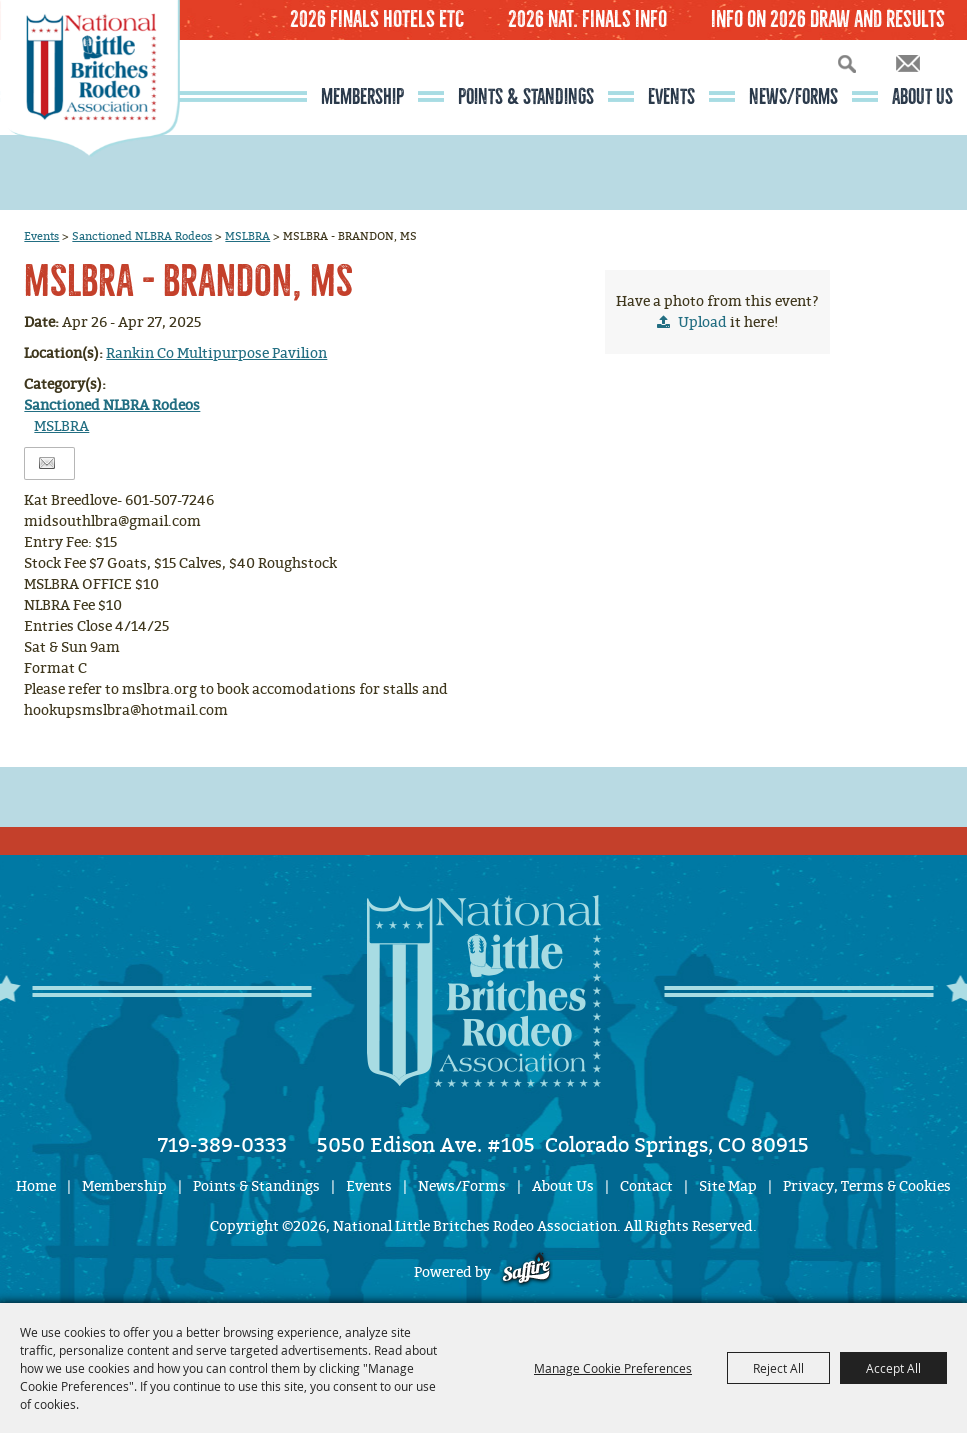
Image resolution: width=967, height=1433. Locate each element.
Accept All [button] (893, 1368)
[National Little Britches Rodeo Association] (90, 115)
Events (671, 97)
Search (847, 63)
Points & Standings (526, 97)
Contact (646, 1186)
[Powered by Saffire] (526, 1272)
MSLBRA (247, 236)
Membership (362, 97)
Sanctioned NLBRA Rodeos (142, 236)
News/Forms (793, 97)
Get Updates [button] (908, 63)
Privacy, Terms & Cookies (867, 1186)
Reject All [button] (778, 1368)
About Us (922, 97)
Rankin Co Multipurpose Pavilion (216, 353)
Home (36, 1186)
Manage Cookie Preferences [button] (613, 1368)
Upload (702, 322)
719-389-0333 (222, 1145)
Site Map (728, 1186)
